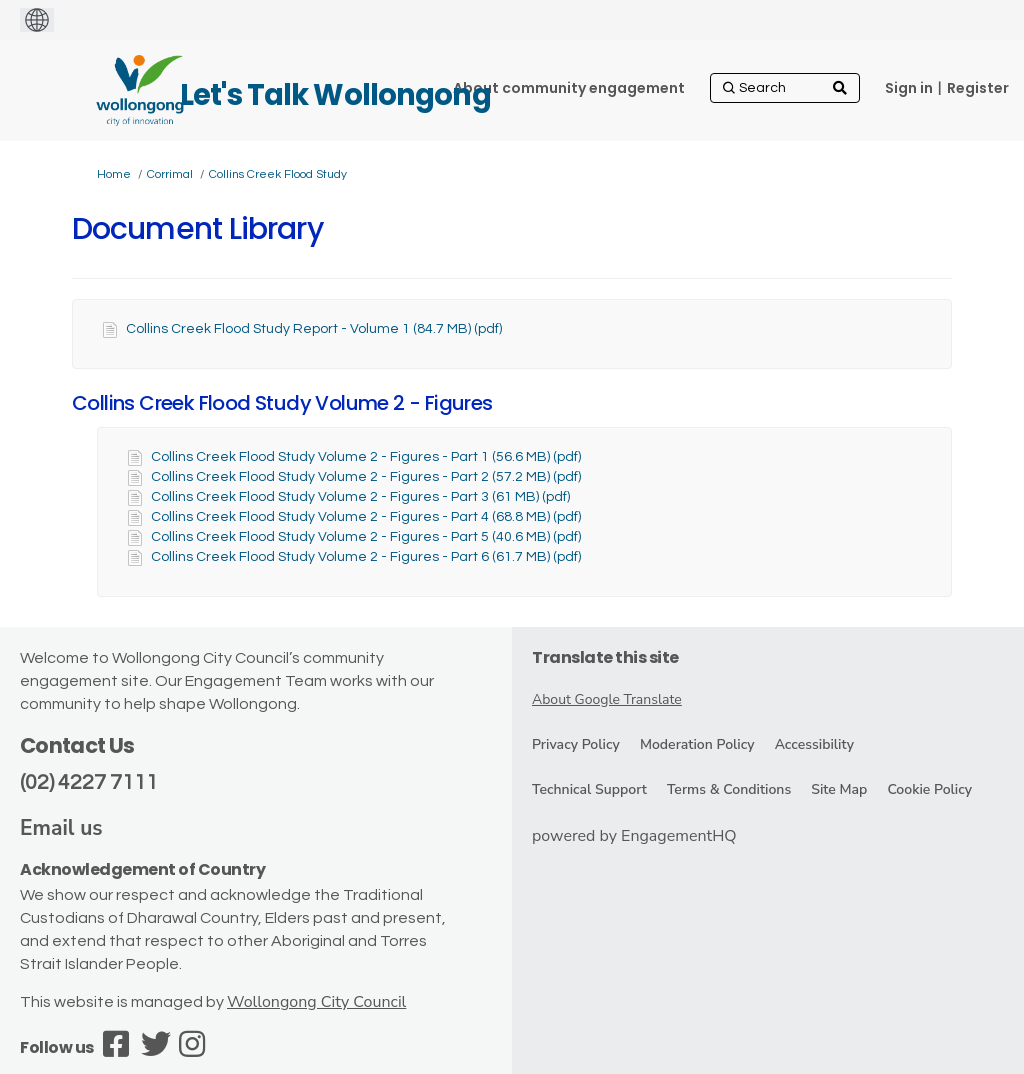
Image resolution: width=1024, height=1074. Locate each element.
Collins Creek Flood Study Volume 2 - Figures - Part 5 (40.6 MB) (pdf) (366, 537)
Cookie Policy (929, 789)
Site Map (839, 789)
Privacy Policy (576, 744)
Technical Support (589, 789)
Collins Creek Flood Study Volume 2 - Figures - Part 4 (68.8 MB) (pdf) (366, 517)
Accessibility (814, 744)
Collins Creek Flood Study (278, 174)
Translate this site (605, 657)
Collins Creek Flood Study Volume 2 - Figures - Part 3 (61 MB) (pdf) (360, 497)
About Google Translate (607, 699)
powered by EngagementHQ (634, 836)
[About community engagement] (569, 88)
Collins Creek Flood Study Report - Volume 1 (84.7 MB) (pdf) (314, 329)
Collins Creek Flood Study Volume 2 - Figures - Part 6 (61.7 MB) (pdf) (366, 557)
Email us (61, 828)
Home (114, 174)
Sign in (909, 88)
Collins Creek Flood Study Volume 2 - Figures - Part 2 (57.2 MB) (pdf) (366, 477)
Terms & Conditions (729, 789)
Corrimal (170, 174)
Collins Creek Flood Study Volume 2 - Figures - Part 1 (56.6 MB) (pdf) (366, 457)
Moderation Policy (697, 744)
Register (978, 88)
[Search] (785, 88)
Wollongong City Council (316, 1002)
